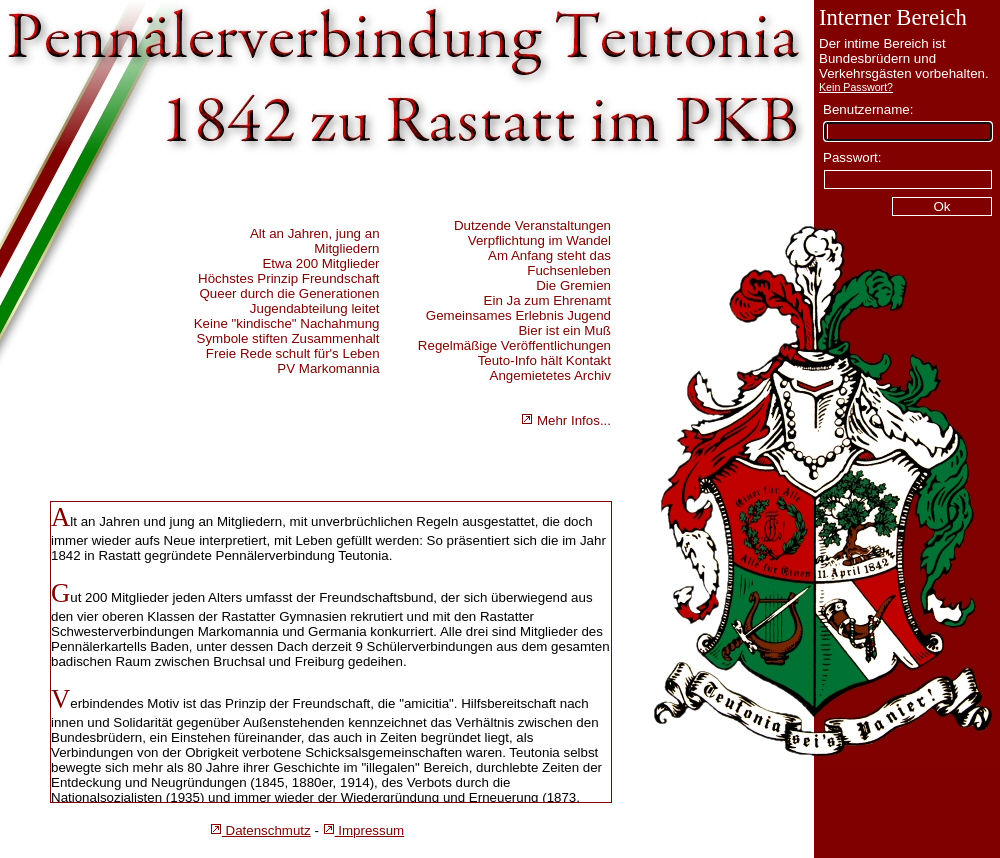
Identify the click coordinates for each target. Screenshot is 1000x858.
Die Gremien (573, 285)
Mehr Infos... (566, 420)
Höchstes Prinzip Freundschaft (289, 278)
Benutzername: (868, 109)
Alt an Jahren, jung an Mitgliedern (315, 241)
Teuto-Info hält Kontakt (544, 360)
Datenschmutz (260, 830)
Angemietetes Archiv (551, 375)
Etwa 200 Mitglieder (320, 263)
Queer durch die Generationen (289, 293)
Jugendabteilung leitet (315, 308)
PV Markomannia (328, 368)
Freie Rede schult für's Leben (293, 353)
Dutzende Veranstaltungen (532, 225)
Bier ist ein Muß (564, 330)
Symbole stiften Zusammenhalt (288, 338)
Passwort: (852, 157)
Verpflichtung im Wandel (539, 240)
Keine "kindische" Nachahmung (287, 323)
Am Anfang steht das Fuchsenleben (549, 263)
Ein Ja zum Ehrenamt (547, 300)
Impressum (364, 830)
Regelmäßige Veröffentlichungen (514, 345)
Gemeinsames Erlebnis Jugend (518, 315)
